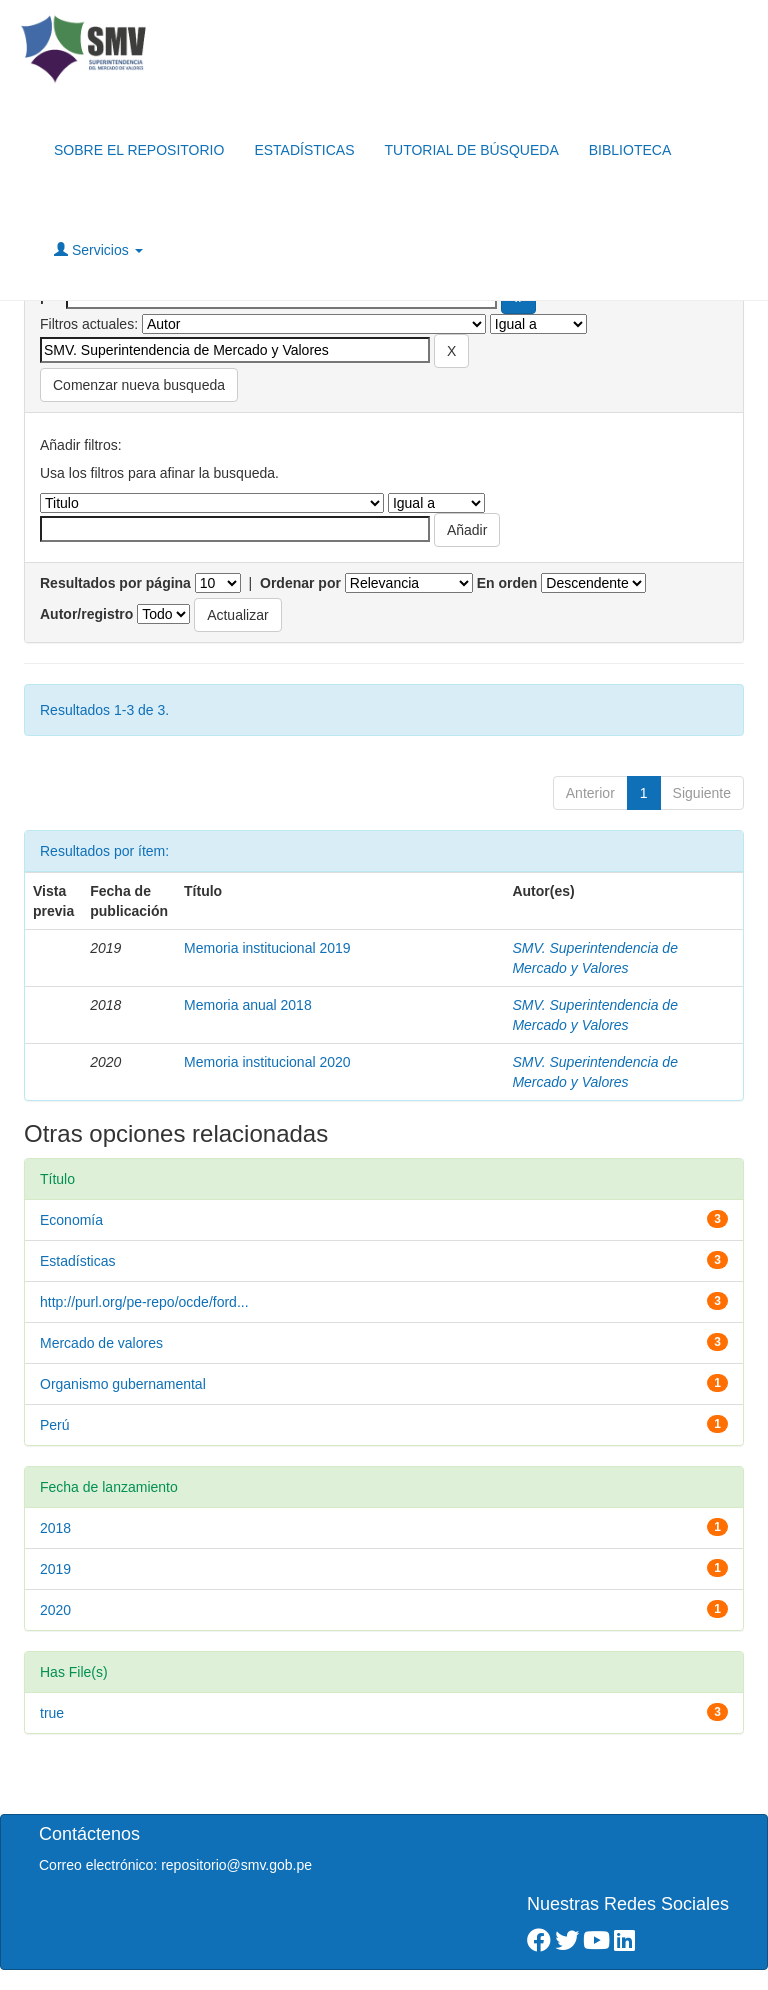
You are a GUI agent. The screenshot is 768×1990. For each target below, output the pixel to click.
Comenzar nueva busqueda (139, 385)
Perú (55, 1425)
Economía (71, 1220)
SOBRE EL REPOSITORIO (139, 150)
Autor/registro (86, 614)
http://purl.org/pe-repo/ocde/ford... (144, 1302)
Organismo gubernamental (123, 1384)
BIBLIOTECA (630, 150)
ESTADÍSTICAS (304, 150)
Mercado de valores (101, 1343)
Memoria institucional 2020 (267, 1062)
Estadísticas (77, 1261)
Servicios (98, 249)
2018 (55, 1528)
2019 (55, 1569)
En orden (507, 583)
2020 (55, 1610)
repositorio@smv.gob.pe (236, 1865)
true (52, 1713)
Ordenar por (300, 583)
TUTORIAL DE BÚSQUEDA (471, 150)
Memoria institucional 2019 (267, 948)
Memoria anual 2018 (248, 1005)
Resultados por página (115, 583)
